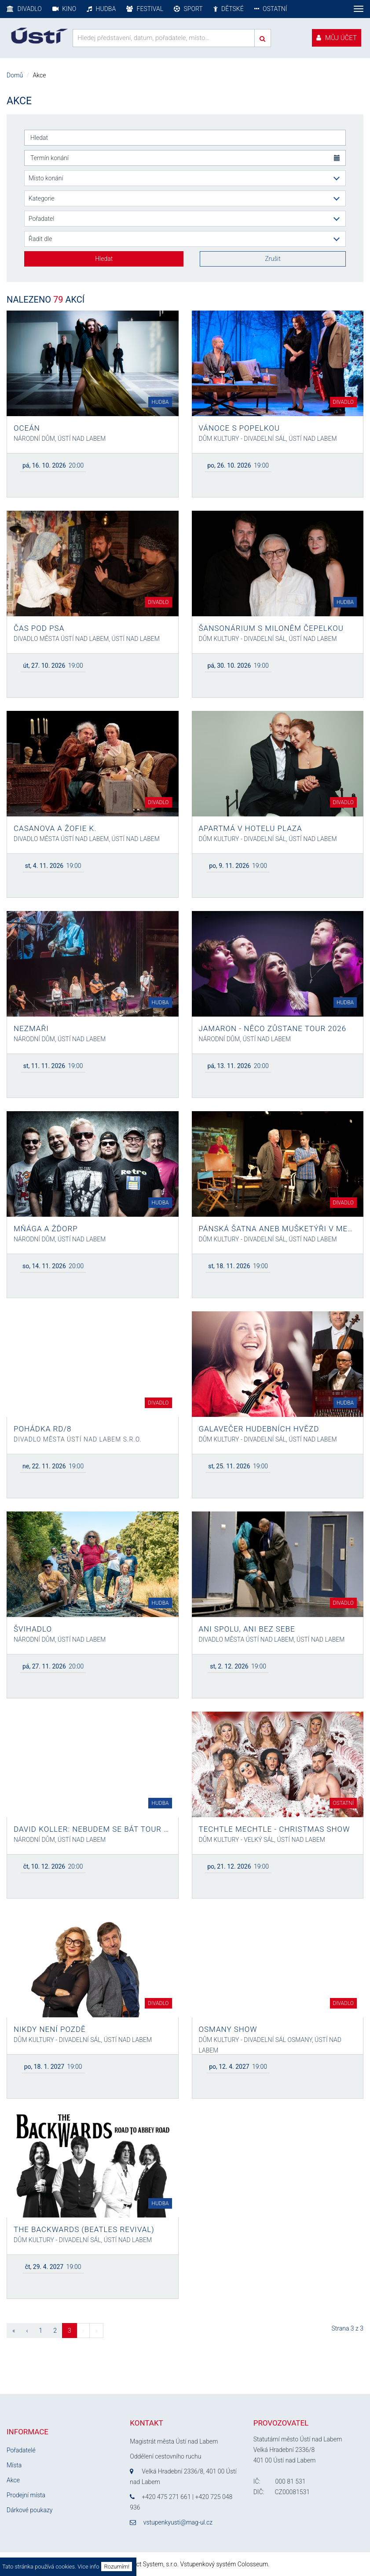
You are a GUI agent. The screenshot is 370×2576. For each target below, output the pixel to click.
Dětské (228, 8)
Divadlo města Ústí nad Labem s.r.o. (78, 1439)
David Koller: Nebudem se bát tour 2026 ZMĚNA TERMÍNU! (93, 1829)
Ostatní (270, 8)
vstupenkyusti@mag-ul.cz (177, 2522)
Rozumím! (116, 2566)
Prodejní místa (26, 2495)
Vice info (88, 2566)
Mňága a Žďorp (46, 1228)
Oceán (27, 428)
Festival (144, 8)
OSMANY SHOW (228, 2029)
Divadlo (24, 8)
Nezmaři (31, 1028)
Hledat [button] (104, 258)
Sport (188, 8)
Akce (13, 2480)
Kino (64, 8)
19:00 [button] (238, 465)
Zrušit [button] (273, 258)
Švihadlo (33, 1629)
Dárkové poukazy (29, 2510)
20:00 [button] (53, 465)
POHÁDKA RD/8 (43, 1428)
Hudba (101, 8)
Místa (14, 2465)
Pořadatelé (21, 2450)
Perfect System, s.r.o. (150, 2564)
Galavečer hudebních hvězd (259, 1428)
